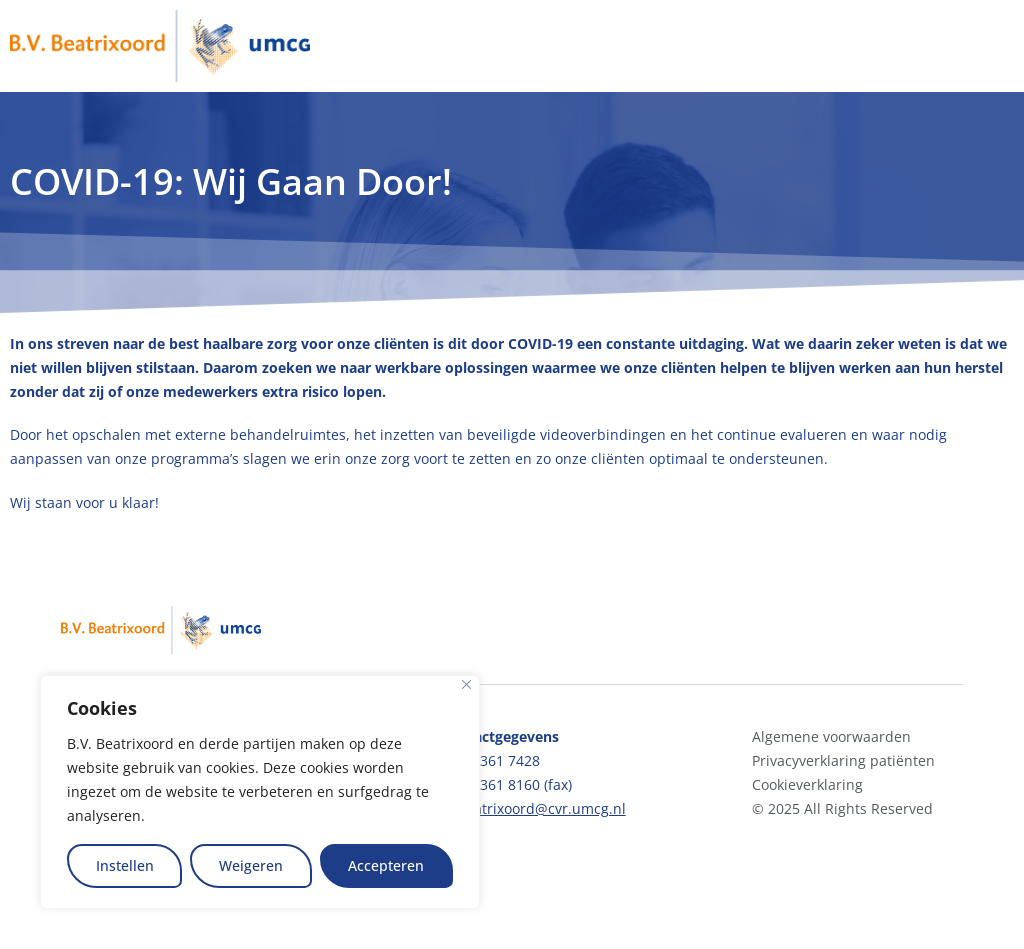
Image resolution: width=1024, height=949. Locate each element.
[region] (260, 792)
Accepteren (386, 865)
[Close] (466, 684)
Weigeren (251, 865)
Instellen (125, 865)
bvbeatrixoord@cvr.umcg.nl (533, 808)
